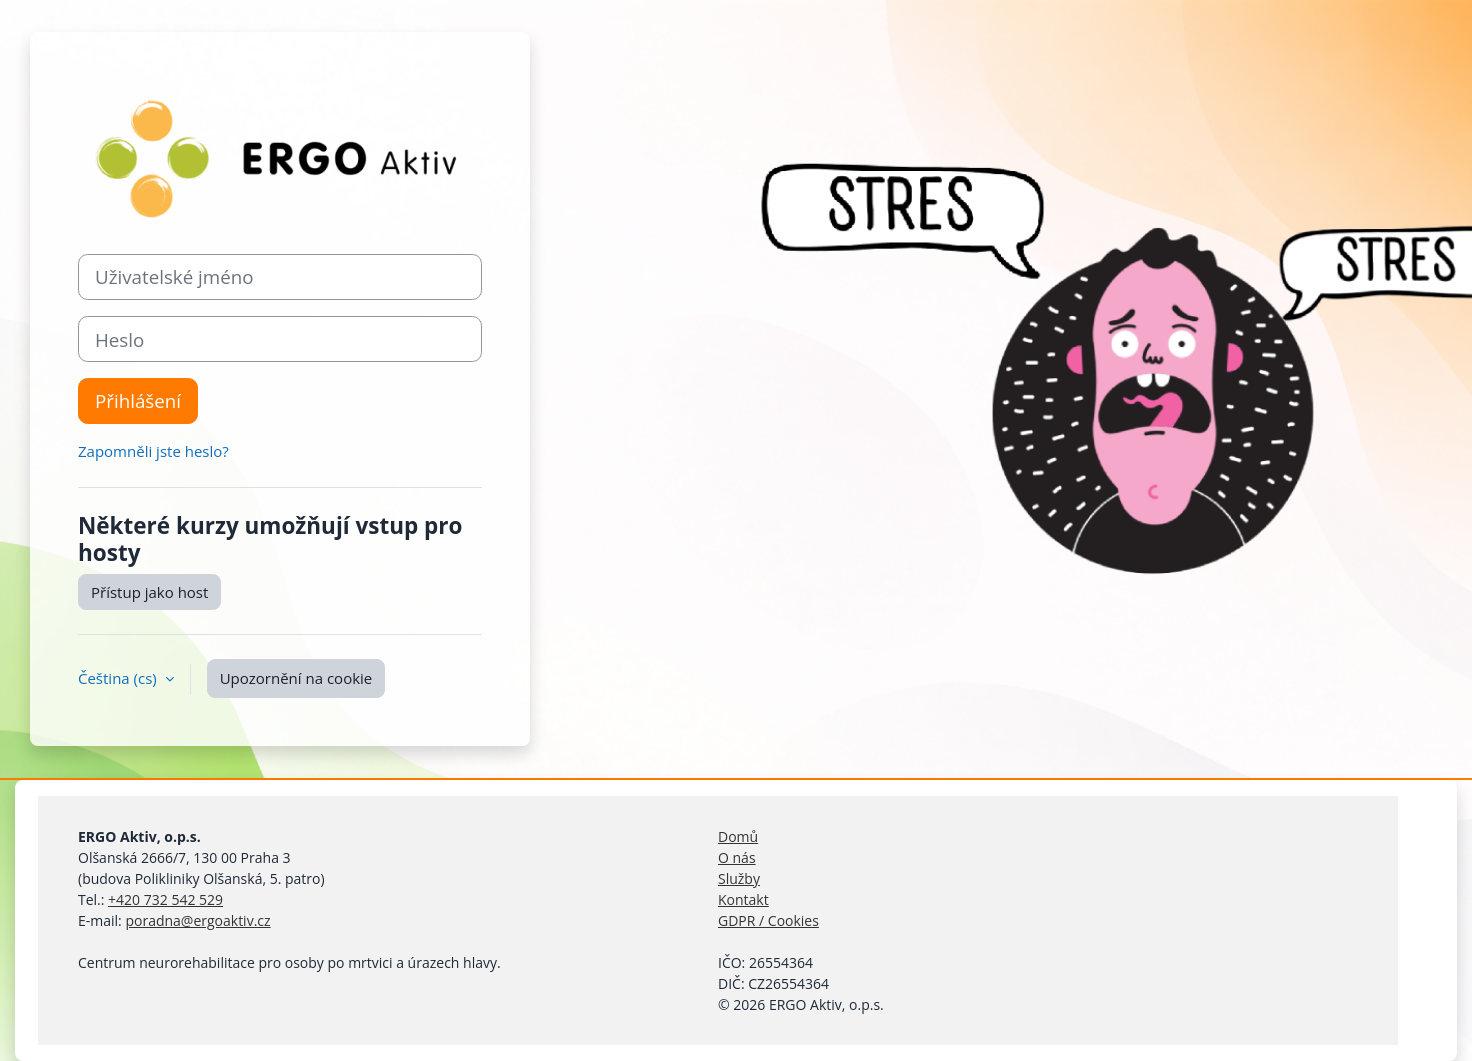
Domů (738, 836)
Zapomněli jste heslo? (153, 451)
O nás (737, 857)
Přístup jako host (149, 592)
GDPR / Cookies (768, 920)
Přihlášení (138, 400)
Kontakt (743, 899)
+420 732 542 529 (165, 899)
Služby (739, 878)
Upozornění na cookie (296, 678)
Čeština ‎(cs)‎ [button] (119, 678)
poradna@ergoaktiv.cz (197, 920)
